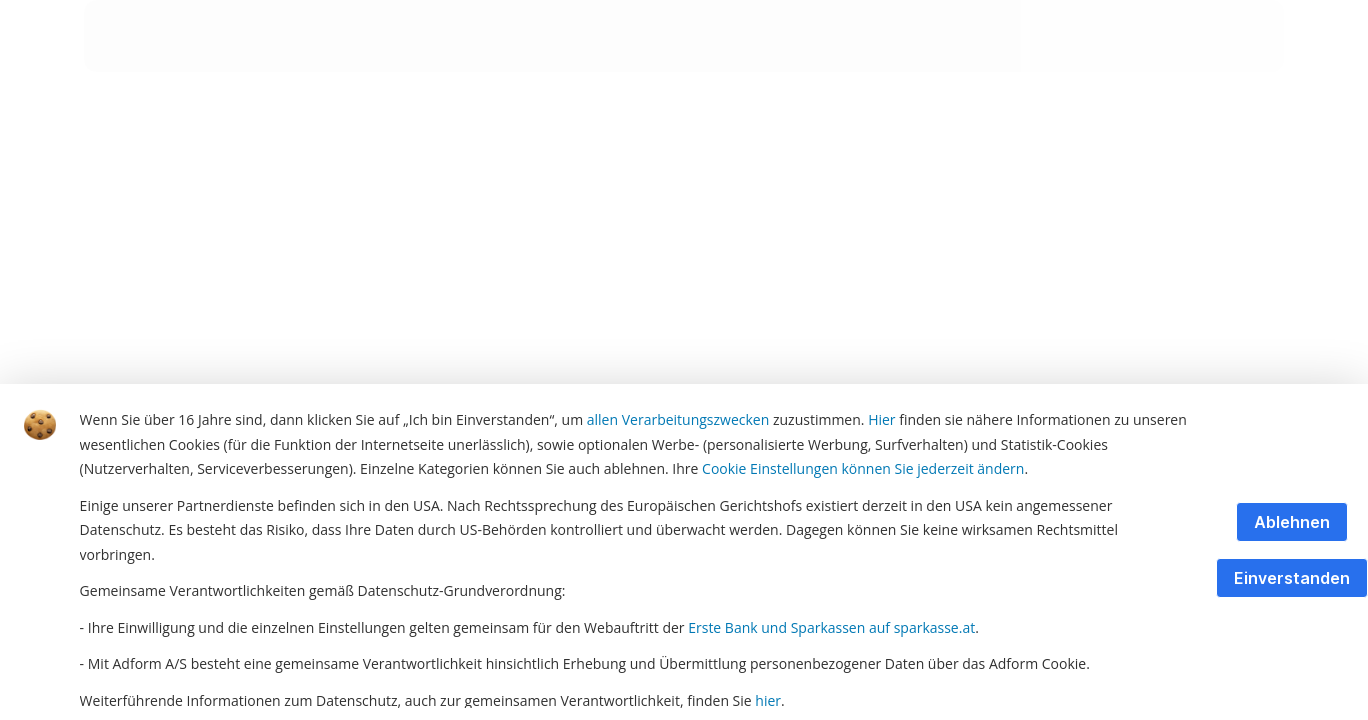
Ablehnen (1292, 522)
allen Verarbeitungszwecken (678, 419)
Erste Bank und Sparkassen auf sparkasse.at (831, 627)
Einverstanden (1292, 578)
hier (768, 700)
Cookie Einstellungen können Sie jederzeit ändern (863, 468)
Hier (881, 419)
